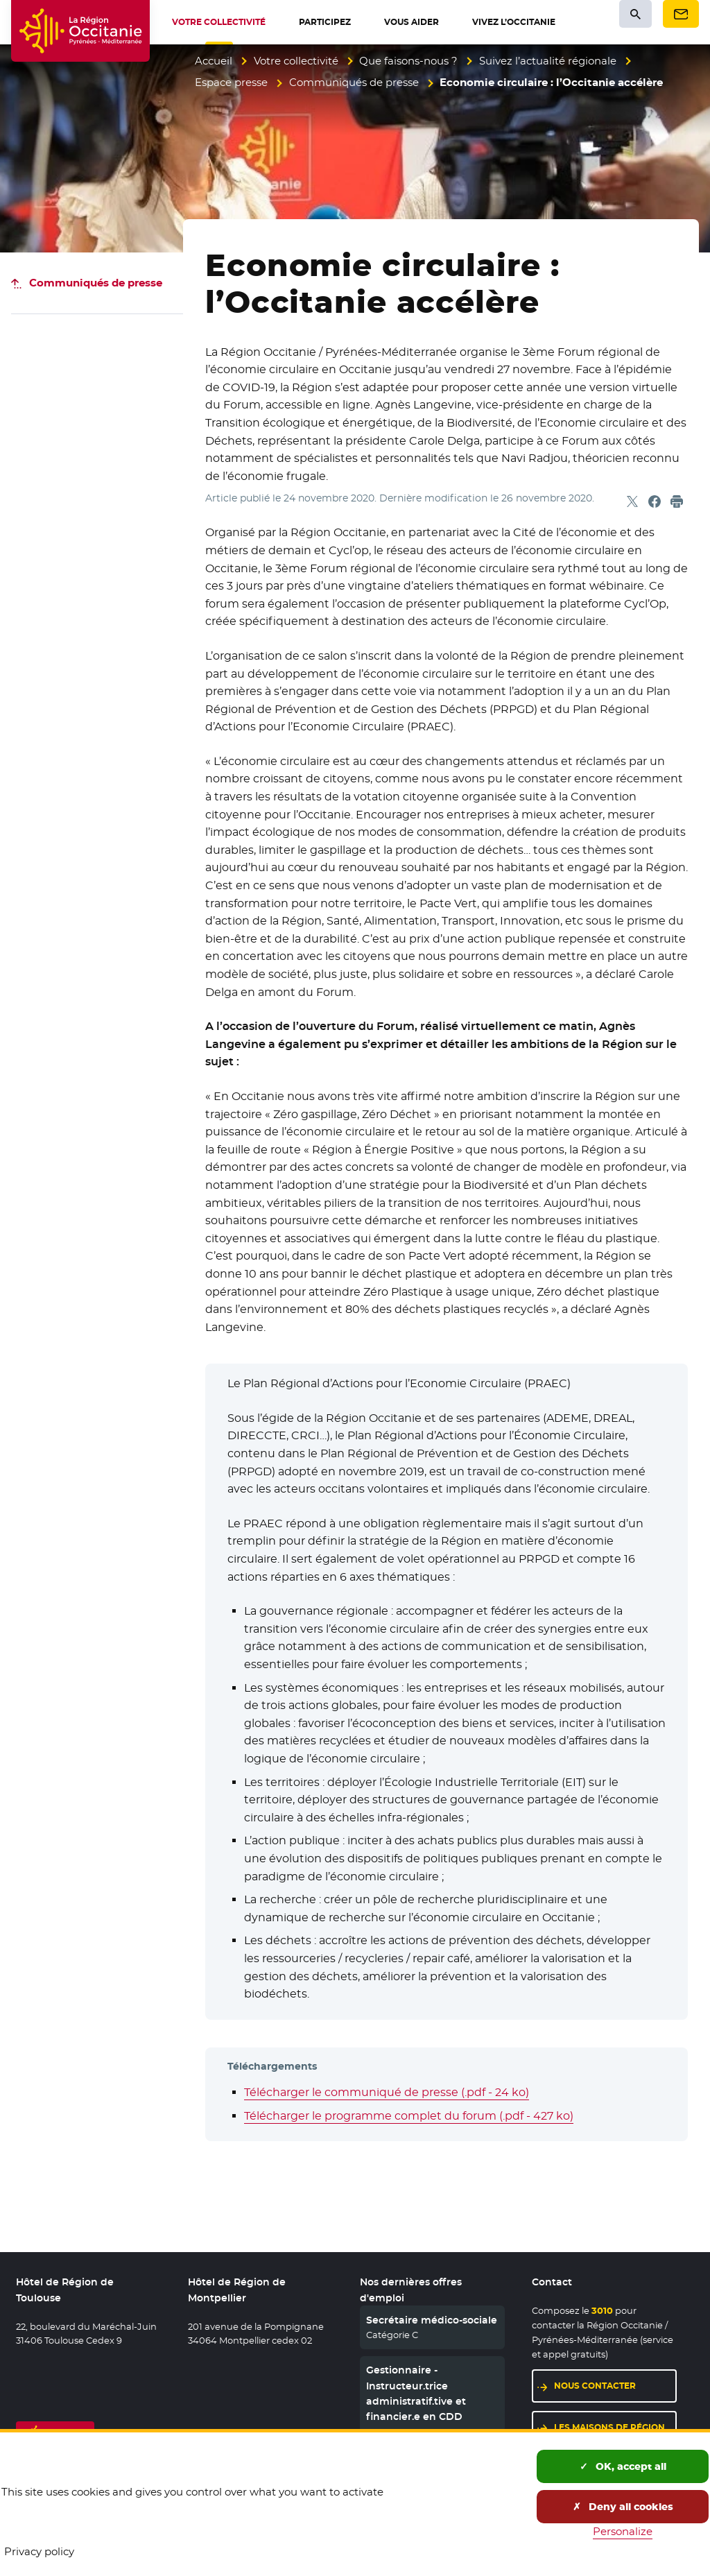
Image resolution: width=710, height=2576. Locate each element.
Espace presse (231, 82)
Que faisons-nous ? (408, 60)
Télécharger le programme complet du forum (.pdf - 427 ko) (408, 2115)
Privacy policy (39, 2551)
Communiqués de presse (354, 82)
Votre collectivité (296, 60)
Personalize (622, 2531)
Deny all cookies (623, 2506)
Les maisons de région (609, 2427)
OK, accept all (623, 2466)
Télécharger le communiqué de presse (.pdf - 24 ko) (386, 2092)
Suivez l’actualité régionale (547, 60)
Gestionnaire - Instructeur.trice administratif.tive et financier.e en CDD (416, 2393)
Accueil (213, 60)
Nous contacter (595, 2385)
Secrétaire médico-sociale (431, 2320)
